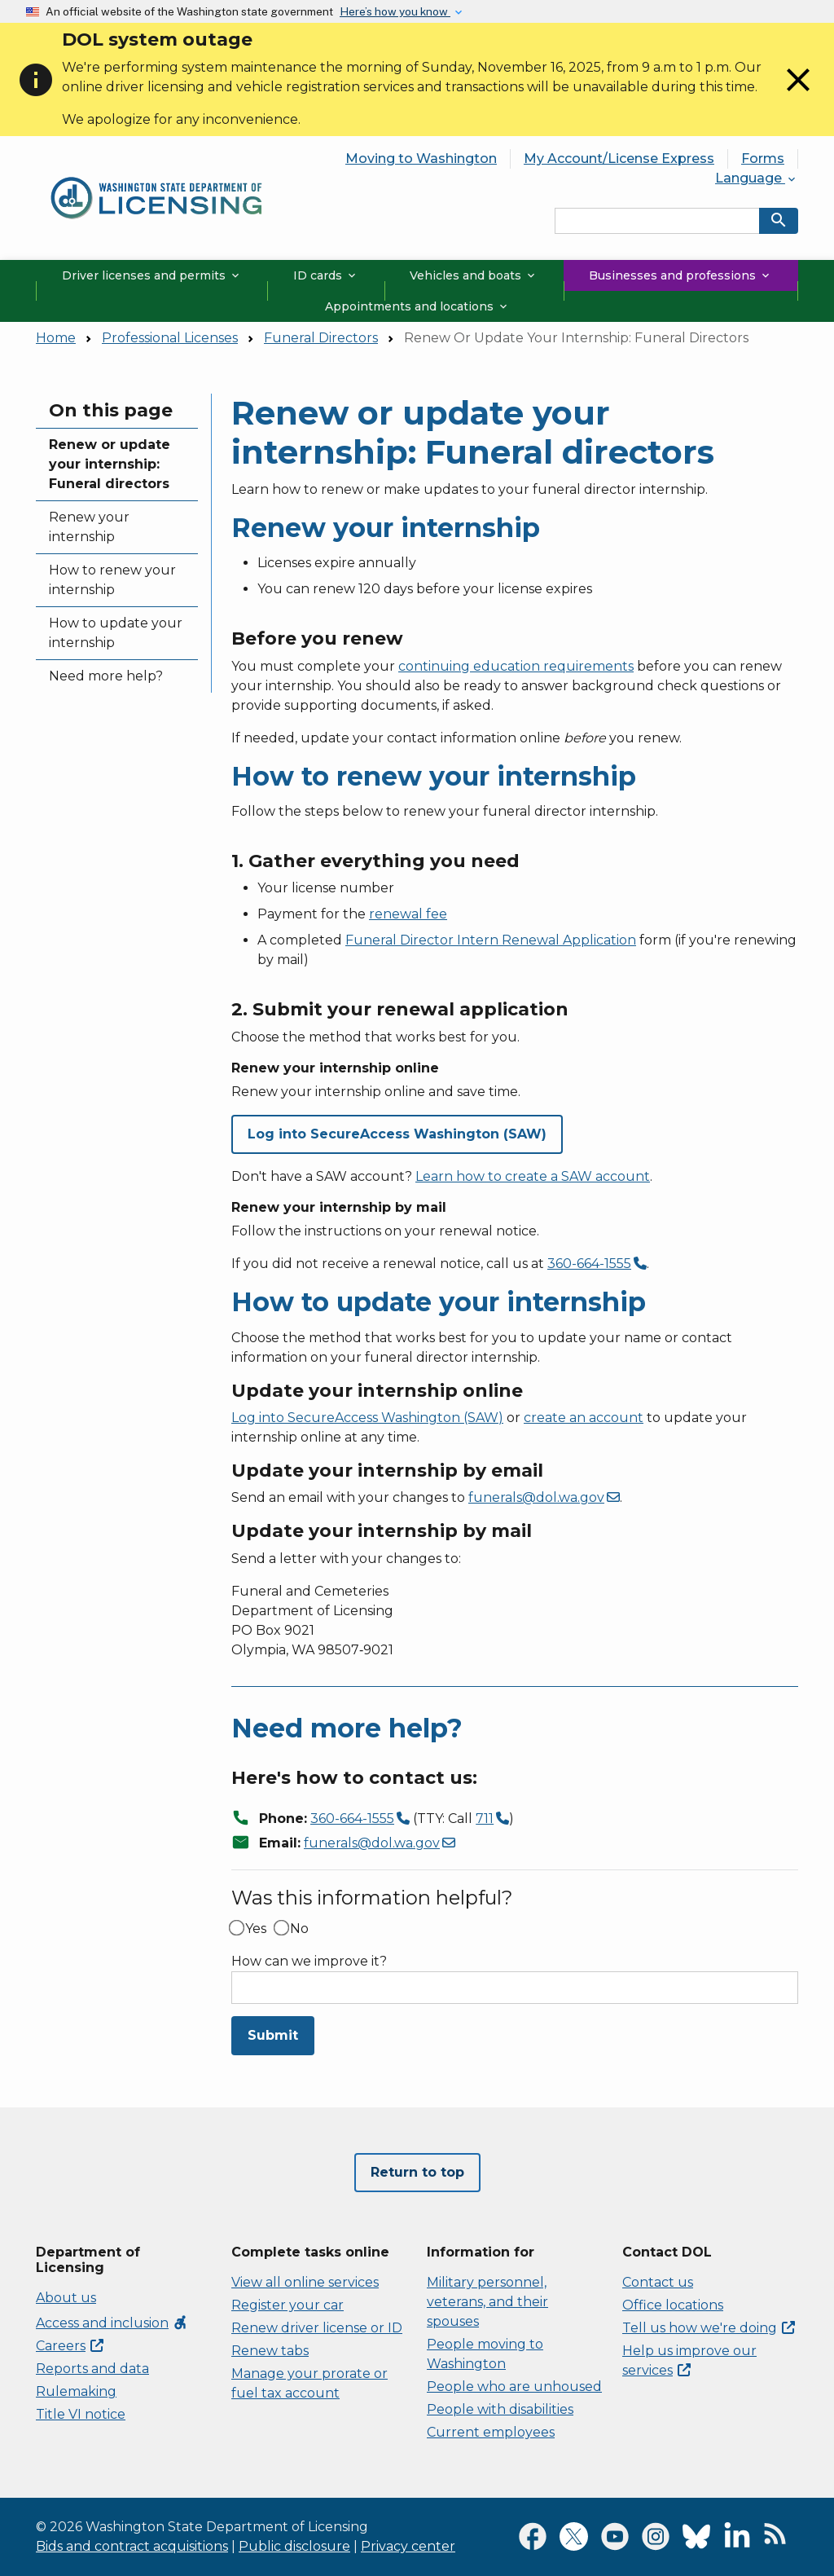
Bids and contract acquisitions (132, 2546)
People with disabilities (500, 2409)
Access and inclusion (112, 2323)
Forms (762, 158)
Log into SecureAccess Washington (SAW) (367, 1417)
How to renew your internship (112, 579)
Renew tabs (270, 2350)
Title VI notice (80, 2414)
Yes (255, 1929)
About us (66, 2297)
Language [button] (756, 178)
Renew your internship (89, 526)
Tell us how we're (708, 2328)
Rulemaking (76, 2391)
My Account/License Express (619, 158)
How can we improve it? (309, 1961)
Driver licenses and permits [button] (152, 275)
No (299, 1929)
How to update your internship (115, 632)
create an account (583, 1417)
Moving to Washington (421, 158)
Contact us (657, 2282)
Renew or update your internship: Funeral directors (109, 464)
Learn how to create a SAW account (532, 1176)
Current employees (491, 2432)
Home (56, 338)
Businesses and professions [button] (680, 275)
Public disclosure (294, 2546)
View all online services (305, 2282)
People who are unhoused (514, 2386)
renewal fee (408, 914)
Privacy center (408, 2546)
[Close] (798, 95)
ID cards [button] (325, 275)
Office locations (672, 2305)
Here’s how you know (395, 11)
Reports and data (92, 2368)
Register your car (287, 2305)
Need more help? (106, 676)
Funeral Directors (321, 338)
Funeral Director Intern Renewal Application (490, 940)
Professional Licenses (170, 338)
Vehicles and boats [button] (474, 275)
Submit (273, 2035)
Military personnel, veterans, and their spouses (487, 2301)
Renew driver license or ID (316, 2328)
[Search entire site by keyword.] (657, 221)
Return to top (417, 2172)
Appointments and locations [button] (417, 306)
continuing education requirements (516, 666)
